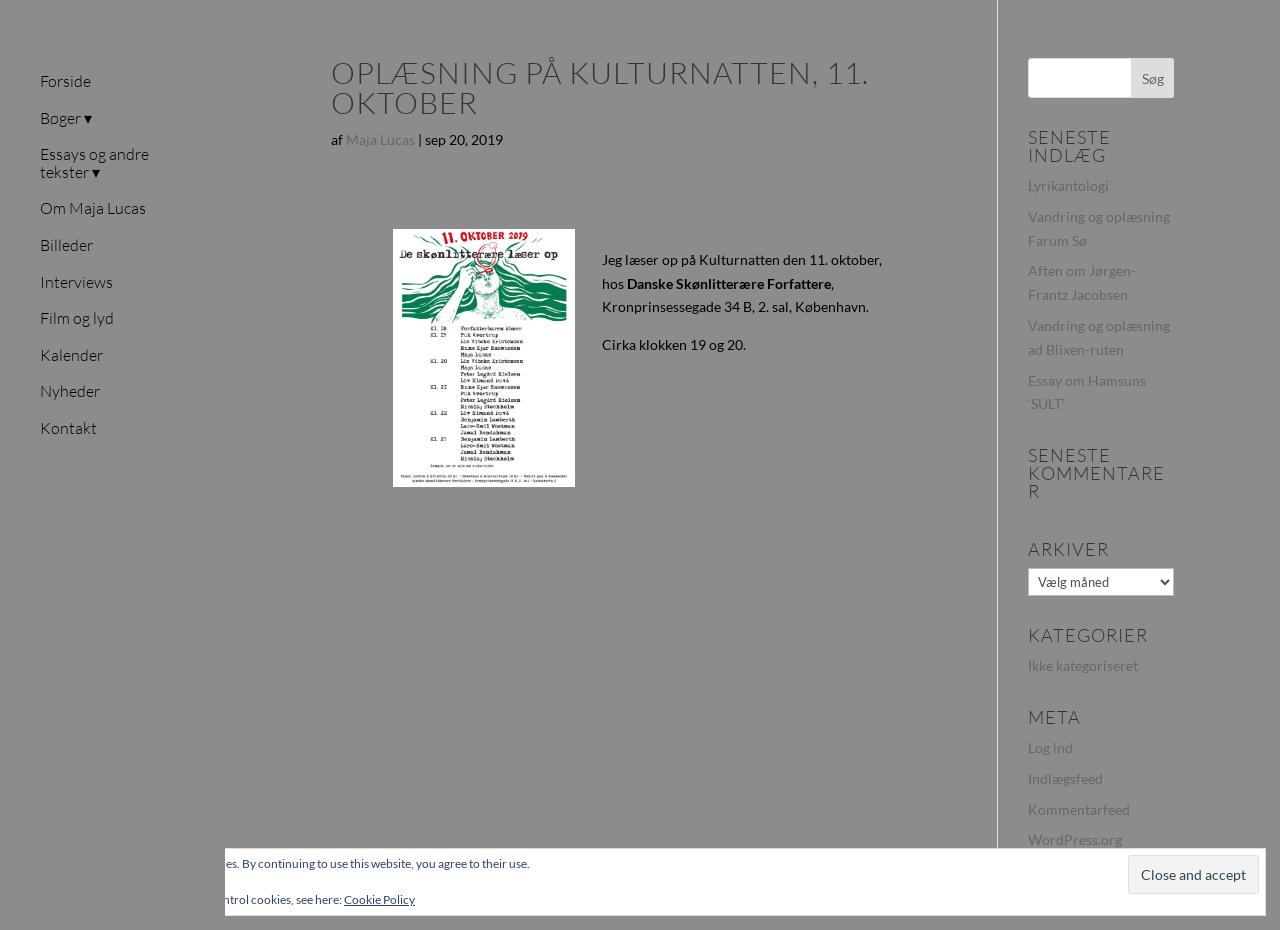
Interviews (76, 283)
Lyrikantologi (1068, 185)
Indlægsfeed (1065, 778)
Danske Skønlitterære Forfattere (729, 283)
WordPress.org (1075, 839)
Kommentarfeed (1079, 809)
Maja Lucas (380, 139)
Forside (65, 82)
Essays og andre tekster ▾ (94, 164)
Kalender (71, 356)
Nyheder (70, 392)
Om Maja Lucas (93, 209)
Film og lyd (77, 319)
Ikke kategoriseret (1083, 665)
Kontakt (68, 429)
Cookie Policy (379, 899)
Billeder (66, 246)
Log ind (1050, 747)
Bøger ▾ (66, 119)
